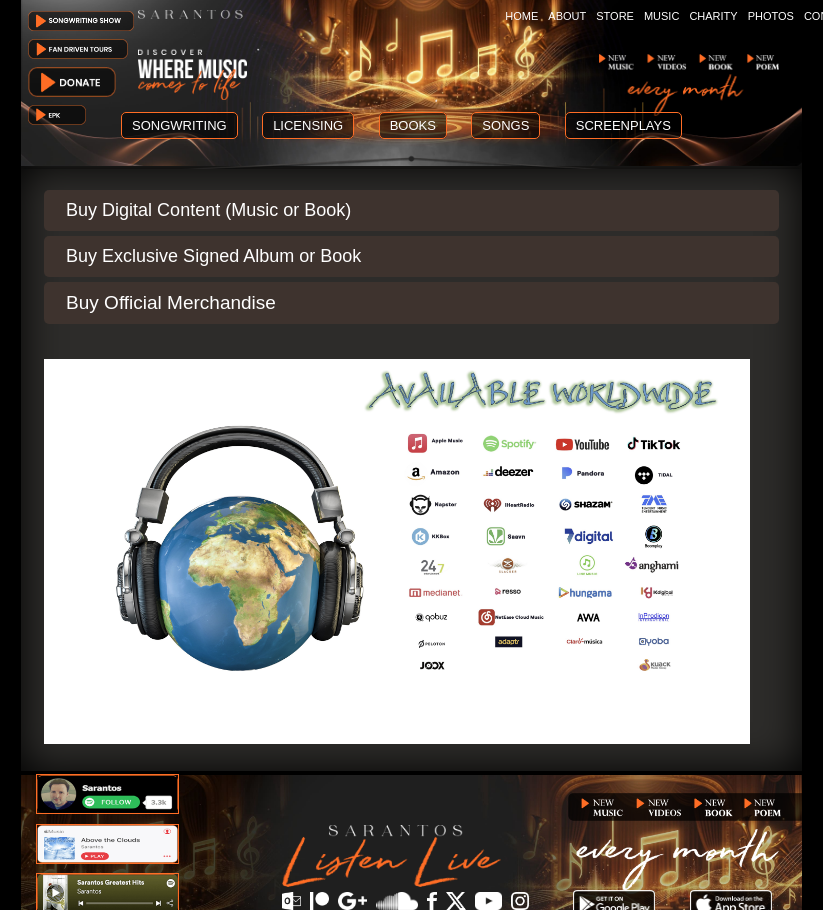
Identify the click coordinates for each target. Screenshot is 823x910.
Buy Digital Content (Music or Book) (208, 210)
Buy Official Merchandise (171, 302)
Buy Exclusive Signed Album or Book (213, 256)
